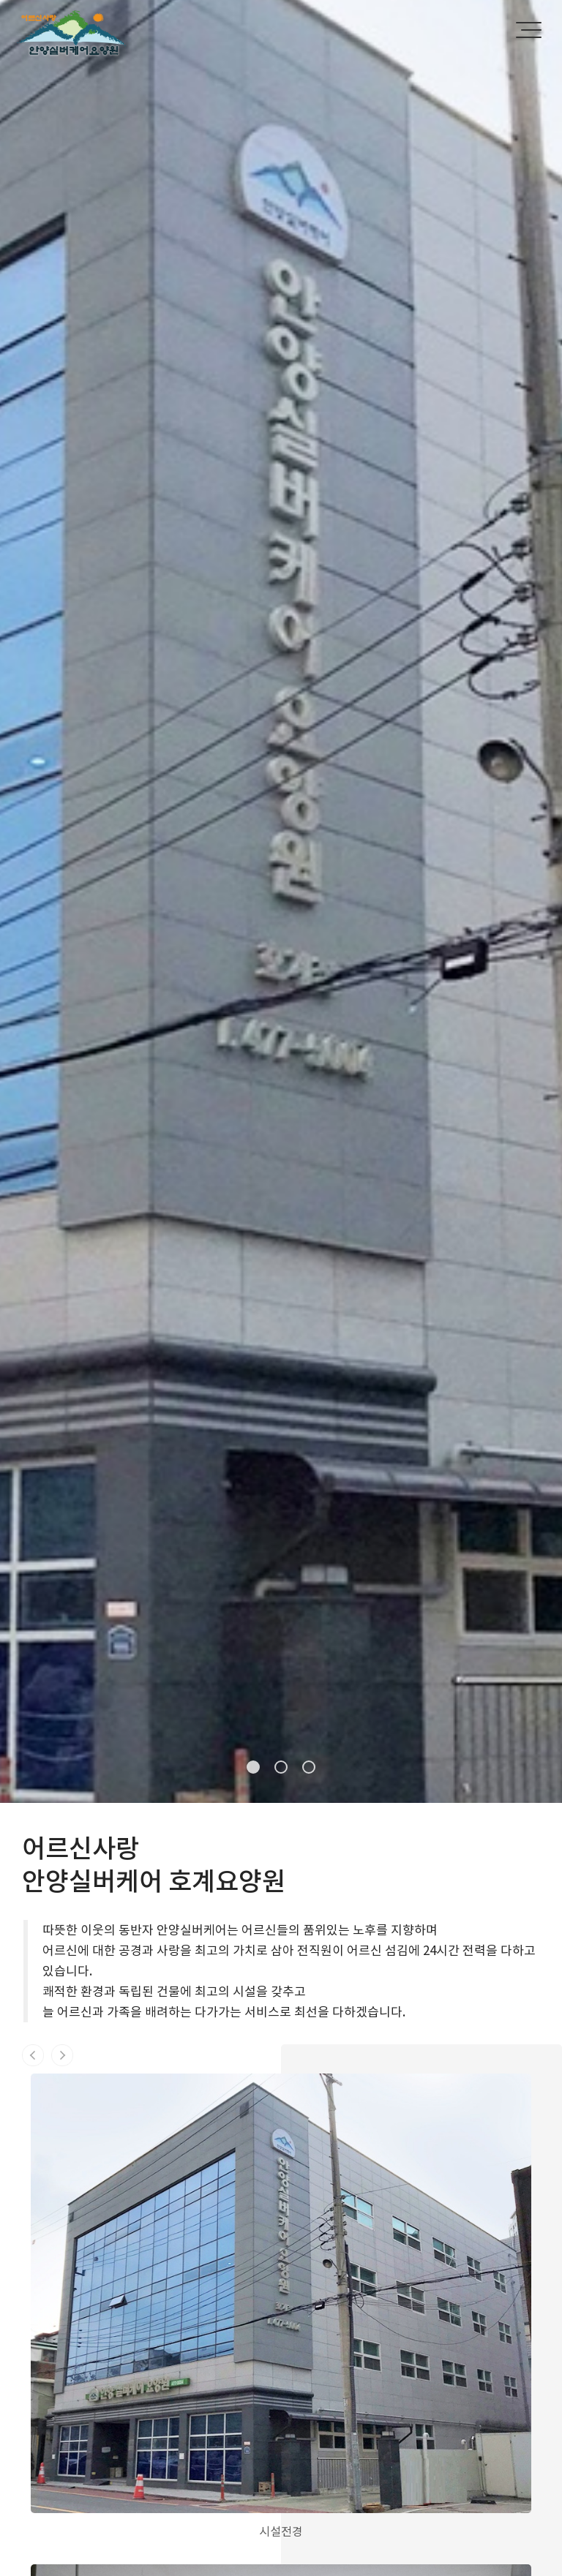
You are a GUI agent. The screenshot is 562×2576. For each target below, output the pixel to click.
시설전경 (281, 2531)
